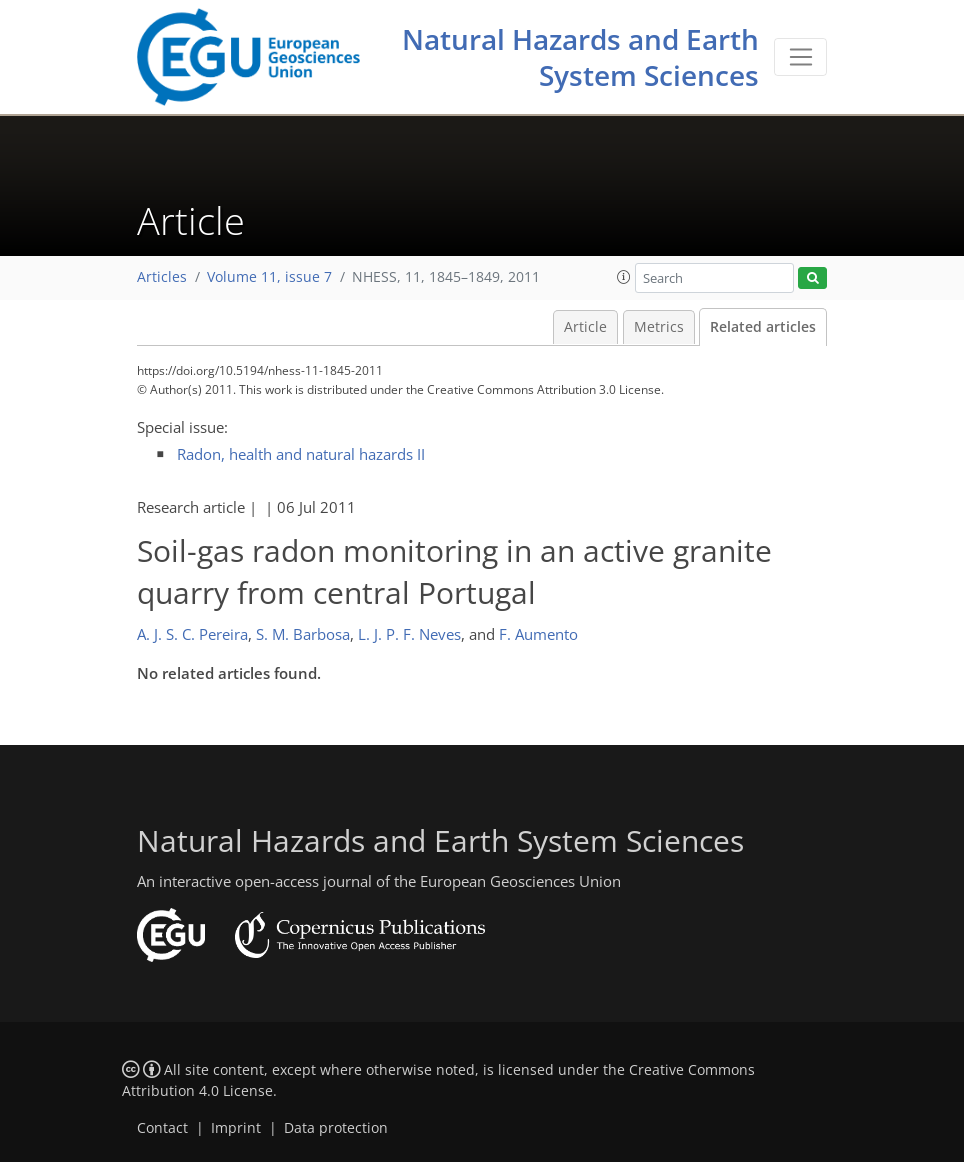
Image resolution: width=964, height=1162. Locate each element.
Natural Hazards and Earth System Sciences (580, 57)
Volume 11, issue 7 (269, 277)
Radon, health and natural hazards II (301, 454)
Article (585, 327)
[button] (624, 277)
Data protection (336, 1128)
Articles (162, 277)
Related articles (763, 327)
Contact (162, 1128)
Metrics (659, 327)
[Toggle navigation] (800, 57)
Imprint (236, 1128)
